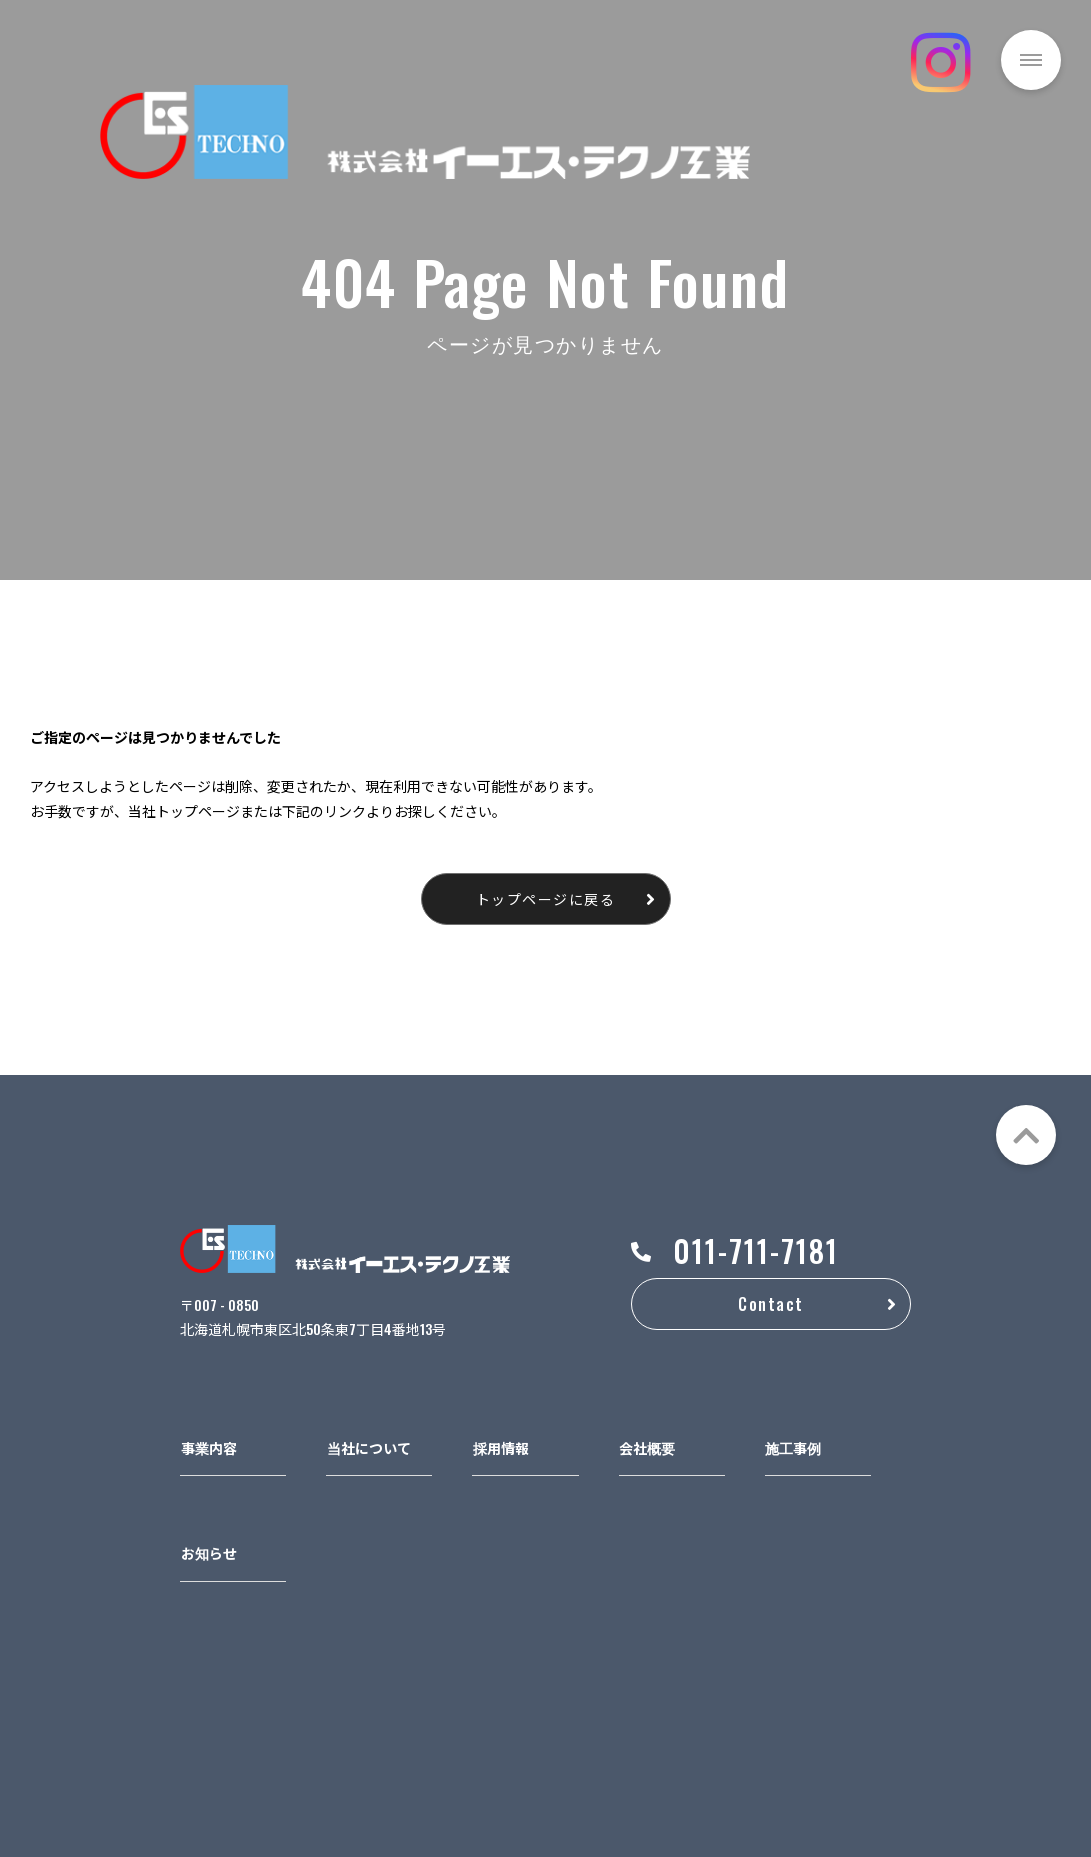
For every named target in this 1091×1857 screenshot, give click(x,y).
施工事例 (793, 1447)
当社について (369, 1447)
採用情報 (501, 1447)
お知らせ (209, 1552)
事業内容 (209, 1447)
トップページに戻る (546, 898)
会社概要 (647, 1447)
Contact (771, 1304)
